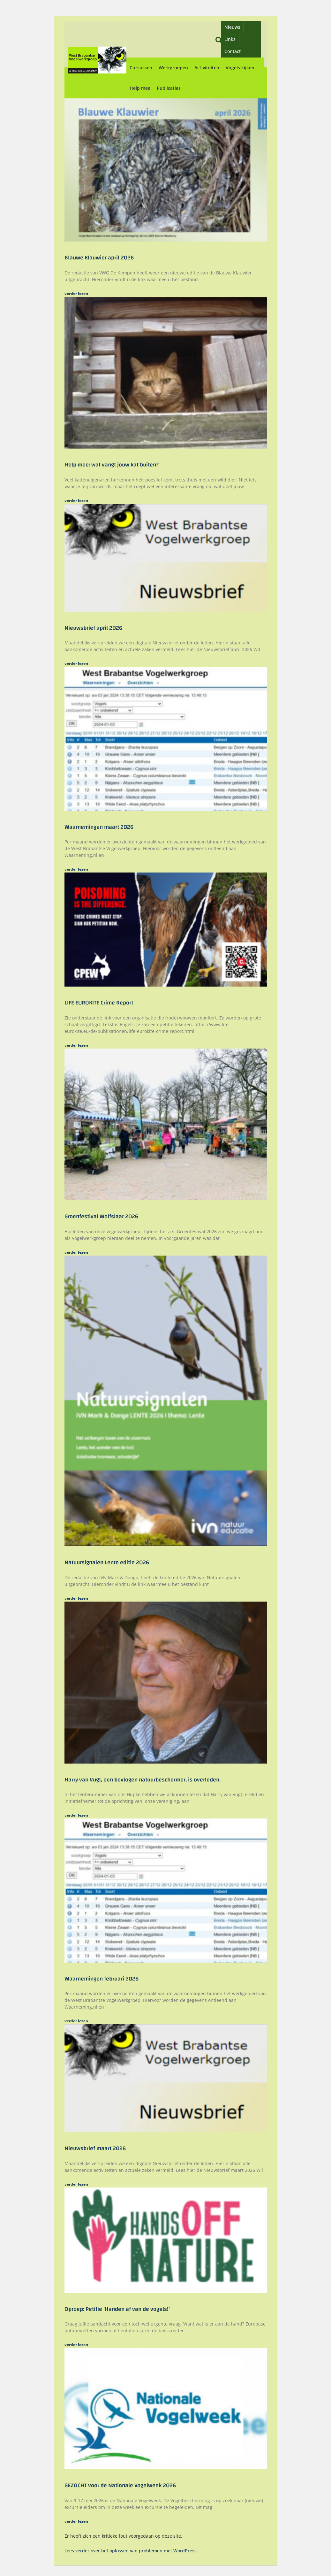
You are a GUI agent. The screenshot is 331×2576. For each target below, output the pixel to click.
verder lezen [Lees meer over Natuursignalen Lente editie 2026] (76, 1598)
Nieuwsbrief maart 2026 (95, 2148)
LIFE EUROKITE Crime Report (98, 1002)
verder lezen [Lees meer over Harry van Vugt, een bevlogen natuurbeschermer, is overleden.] (76, 1815)
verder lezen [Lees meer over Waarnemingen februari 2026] (76, 2021)
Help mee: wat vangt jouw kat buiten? (111, 464)
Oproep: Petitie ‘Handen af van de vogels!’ (117, 2309)
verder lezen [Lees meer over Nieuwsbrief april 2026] (76, 663)
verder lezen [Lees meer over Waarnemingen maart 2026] (76, 869)
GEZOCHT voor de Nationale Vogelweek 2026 (120, 2485)
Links (230, 39)
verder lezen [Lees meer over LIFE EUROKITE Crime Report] (76, 1045)
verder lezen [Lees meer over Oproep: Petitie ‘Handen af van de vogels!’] (76, 2344)
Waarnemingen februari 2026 (101, 1978)
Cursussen (141, 68)
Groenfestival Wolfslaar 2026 (101, 1216)
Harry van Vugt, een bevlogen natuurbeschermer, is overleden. (142, 1779)
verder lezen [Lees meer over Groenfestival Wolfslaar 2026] (76, 1252)
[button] (219, 39)
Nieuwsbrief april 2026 (93, 628)
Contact (232, 51)
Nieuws (232, 27)
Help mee (140, 88)
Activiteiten (206, 68)
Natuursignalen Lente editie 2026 (106, 1562)
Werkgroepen (173, 68)
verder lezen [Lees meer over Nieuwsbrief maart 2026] (76, 2184)
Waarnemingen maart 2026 (98, 827)
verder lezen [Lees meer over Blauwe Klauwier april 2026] (76, 293)
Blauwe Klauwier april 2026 (99, 257)
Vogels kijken (240, 68)
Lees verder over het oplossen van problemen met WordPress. (131, 2551)
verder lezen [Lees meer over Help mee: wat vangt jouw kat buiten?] (76, 500)
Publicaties (169, 88)
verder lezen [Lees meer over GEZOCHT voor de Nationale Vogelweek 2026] (76, 2521)
